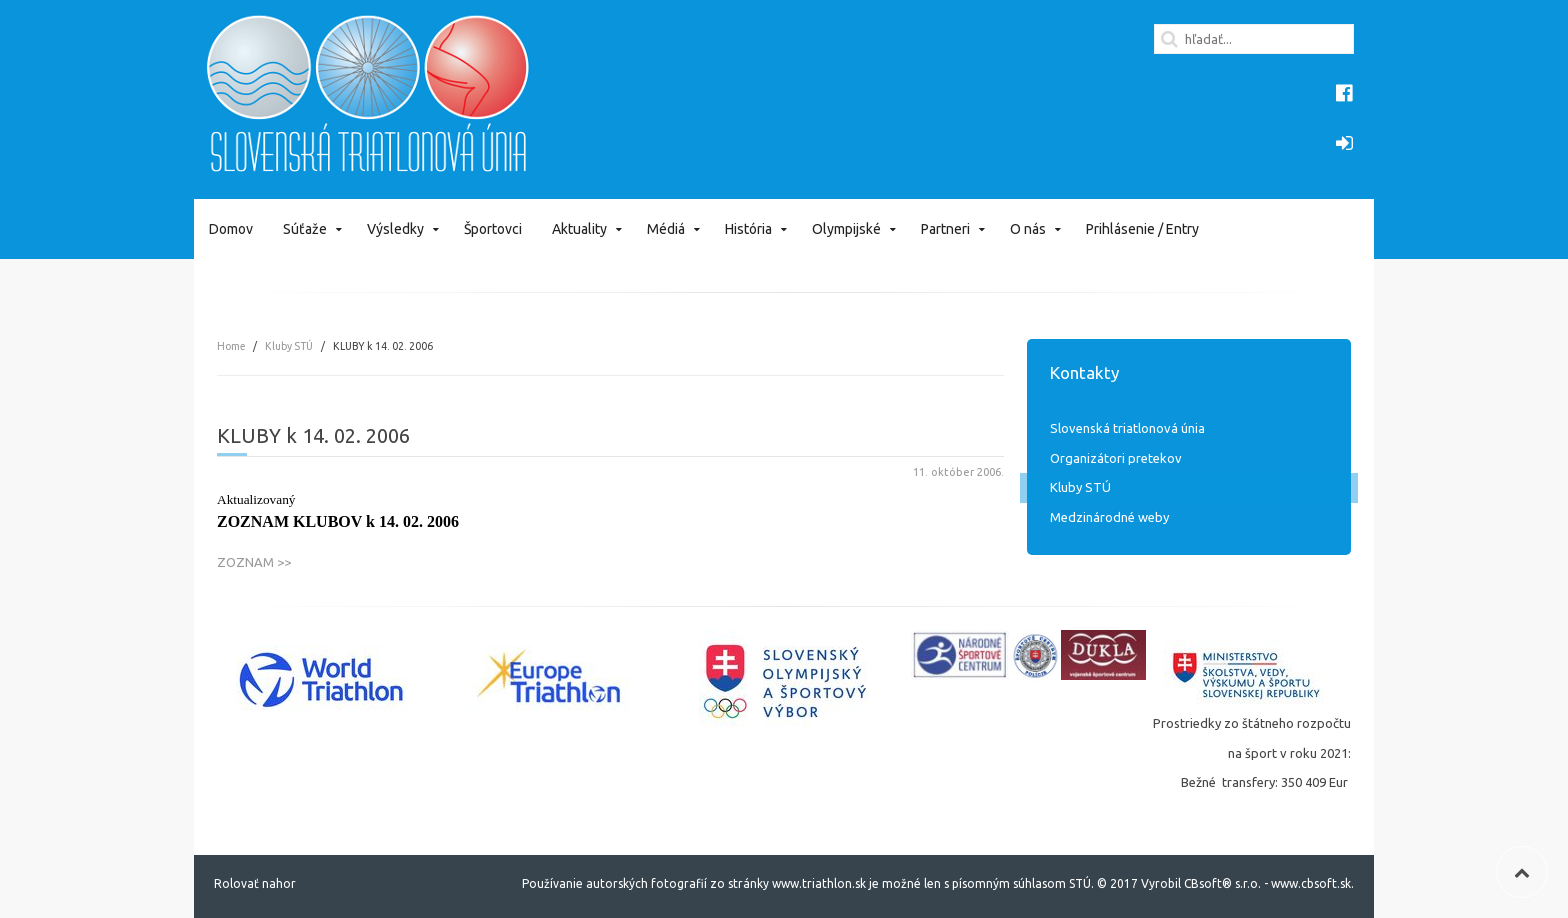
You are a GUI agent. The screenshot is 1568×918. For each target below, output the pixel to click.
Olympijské (846, 229)
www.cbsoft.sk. (1312, 883)
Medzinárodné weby (1109, 517)
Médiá (666, 229)
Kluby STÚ (289, 346)
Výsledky (395, 229)
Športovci (493, 229)
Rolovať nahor (255, 883)
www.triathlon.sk (817, 883)
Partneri (945, 229)
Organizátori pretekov (1116, 458)
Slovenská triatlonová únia (1127, 428)
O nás (1028, 229)
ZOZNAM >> (254, 562)
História (748, 229)
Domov (231, 229)
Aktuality (579, 229)
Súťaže (305, 229)
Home (231, 346)
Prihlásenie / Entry (1142, 229)
